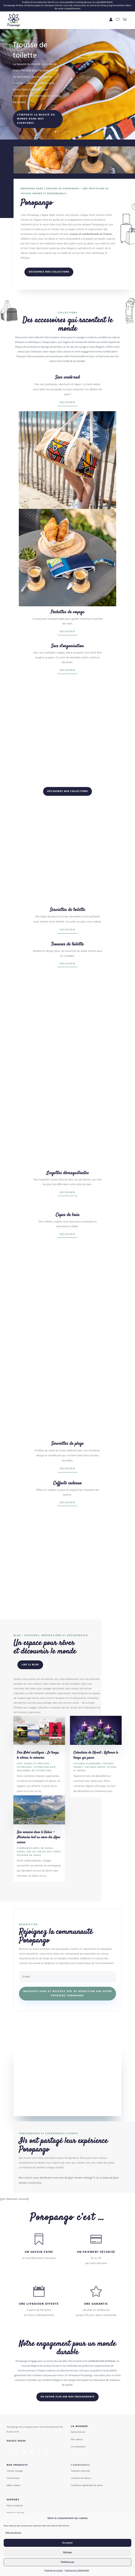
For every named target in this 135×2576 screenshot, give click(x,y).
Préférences (67, 2562)
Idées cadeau (13, 2485)
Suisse (21, 1851)
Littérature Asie (45, 1767)
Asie (19, 1763)
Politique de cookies (53, 2570)
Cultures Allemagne (87, 1763)
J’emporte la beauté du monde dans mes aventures (36, 128)
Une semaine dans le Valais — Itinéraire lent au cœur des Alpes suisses (38, 1837)
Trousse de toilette (30, 60)
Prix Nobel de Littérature (34, 1770)
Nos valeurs (77, 2440)
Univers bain (13, 2478)
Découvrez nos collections (49, 272)
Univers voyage (15, 2471)
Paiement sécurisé (80, 2471)
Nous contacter (15, 2506)
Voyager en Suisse (29, 1855)
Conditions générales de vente (87, 2485)
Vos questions (78, 2447)
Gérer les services (13, 2532)
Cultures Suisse (95, 1767)
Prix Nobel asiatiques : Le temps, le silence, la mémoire (38, 1755)
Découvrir (67, 402)
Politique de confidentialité (77, 2570)
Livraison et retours (81, 2478)
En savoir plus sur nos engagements (67, 2397)
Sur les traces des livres (44, 1851)
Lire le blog (30, 1665)
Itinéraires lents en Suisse (35, 1848)
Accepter (67, 2543)
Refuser (67, 2552)
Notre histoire (78, 2432)
